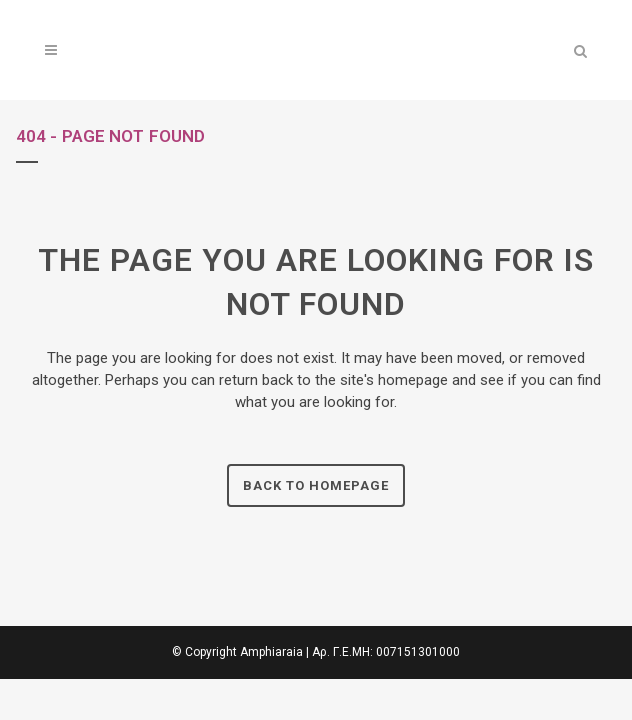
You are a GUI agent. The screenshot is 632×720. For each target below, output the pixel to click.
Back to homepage (316, 485)
